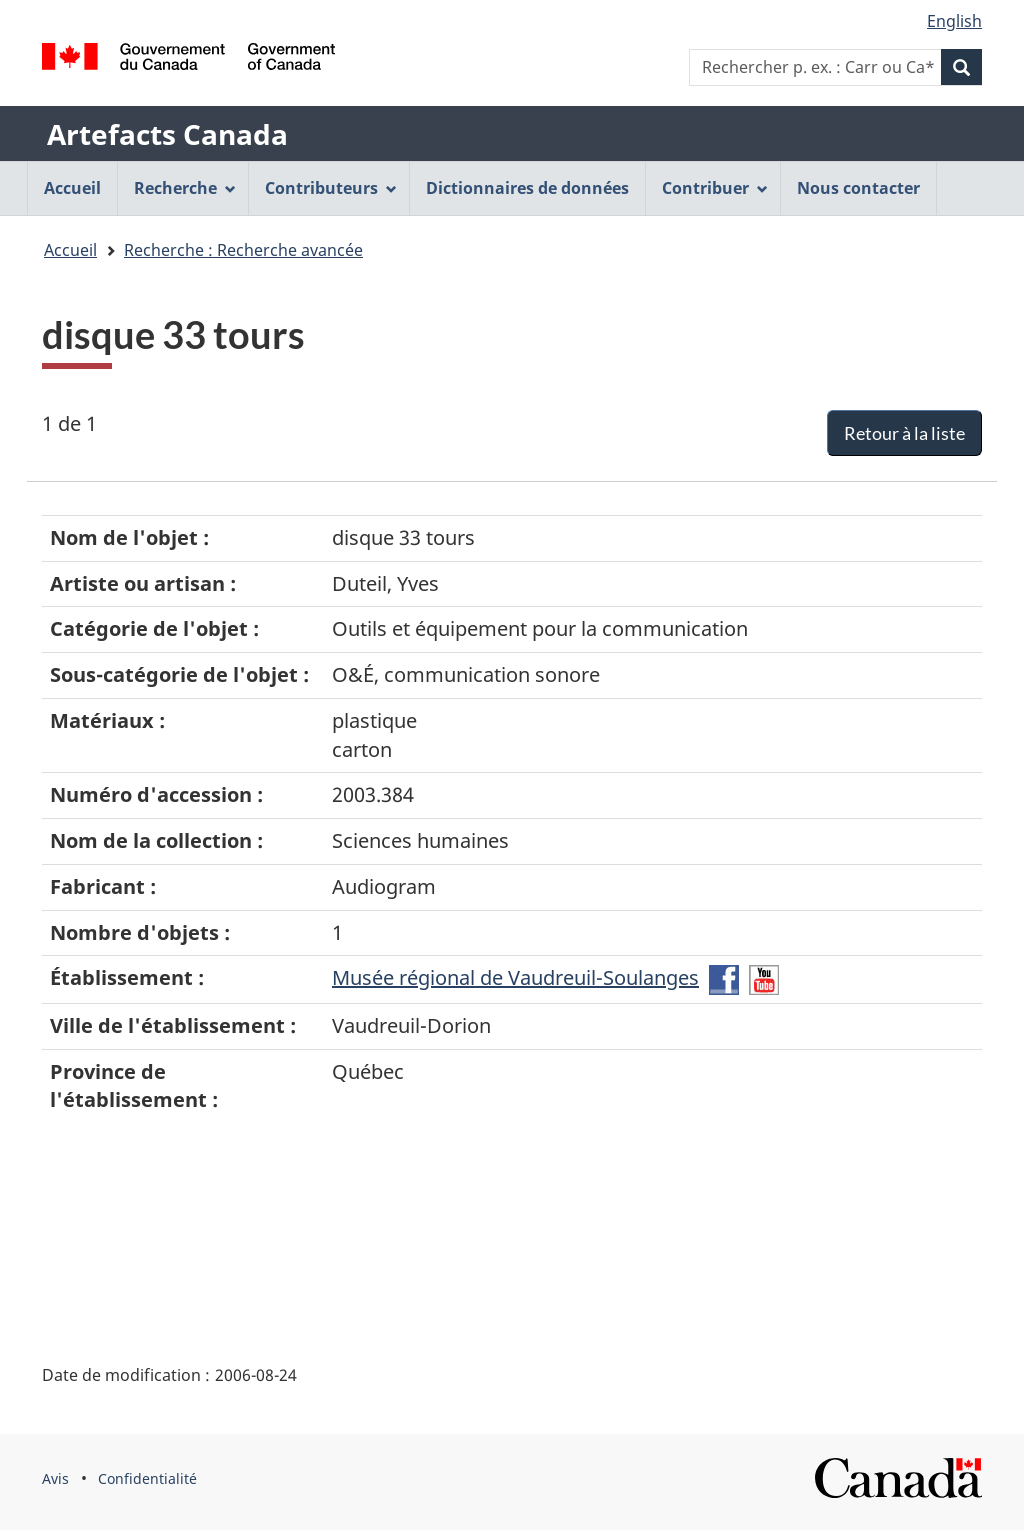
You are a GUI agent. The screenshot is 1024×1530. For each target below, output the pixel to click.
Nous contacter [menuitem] (858, 188)
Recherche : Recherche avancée (243, 250)
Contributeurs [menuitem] (331, 188)
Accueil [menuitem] (72, 188)
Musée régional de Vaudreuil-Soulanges (515, 977)
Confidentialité (147, 1478)
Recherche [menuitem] (185, 188)
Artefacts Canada (167, 134)
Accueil (70, 250)
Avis (55, 1478)
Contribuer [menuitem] (715, 188)
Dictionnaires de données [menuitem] (527, 188)
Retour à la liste (904, 433)
